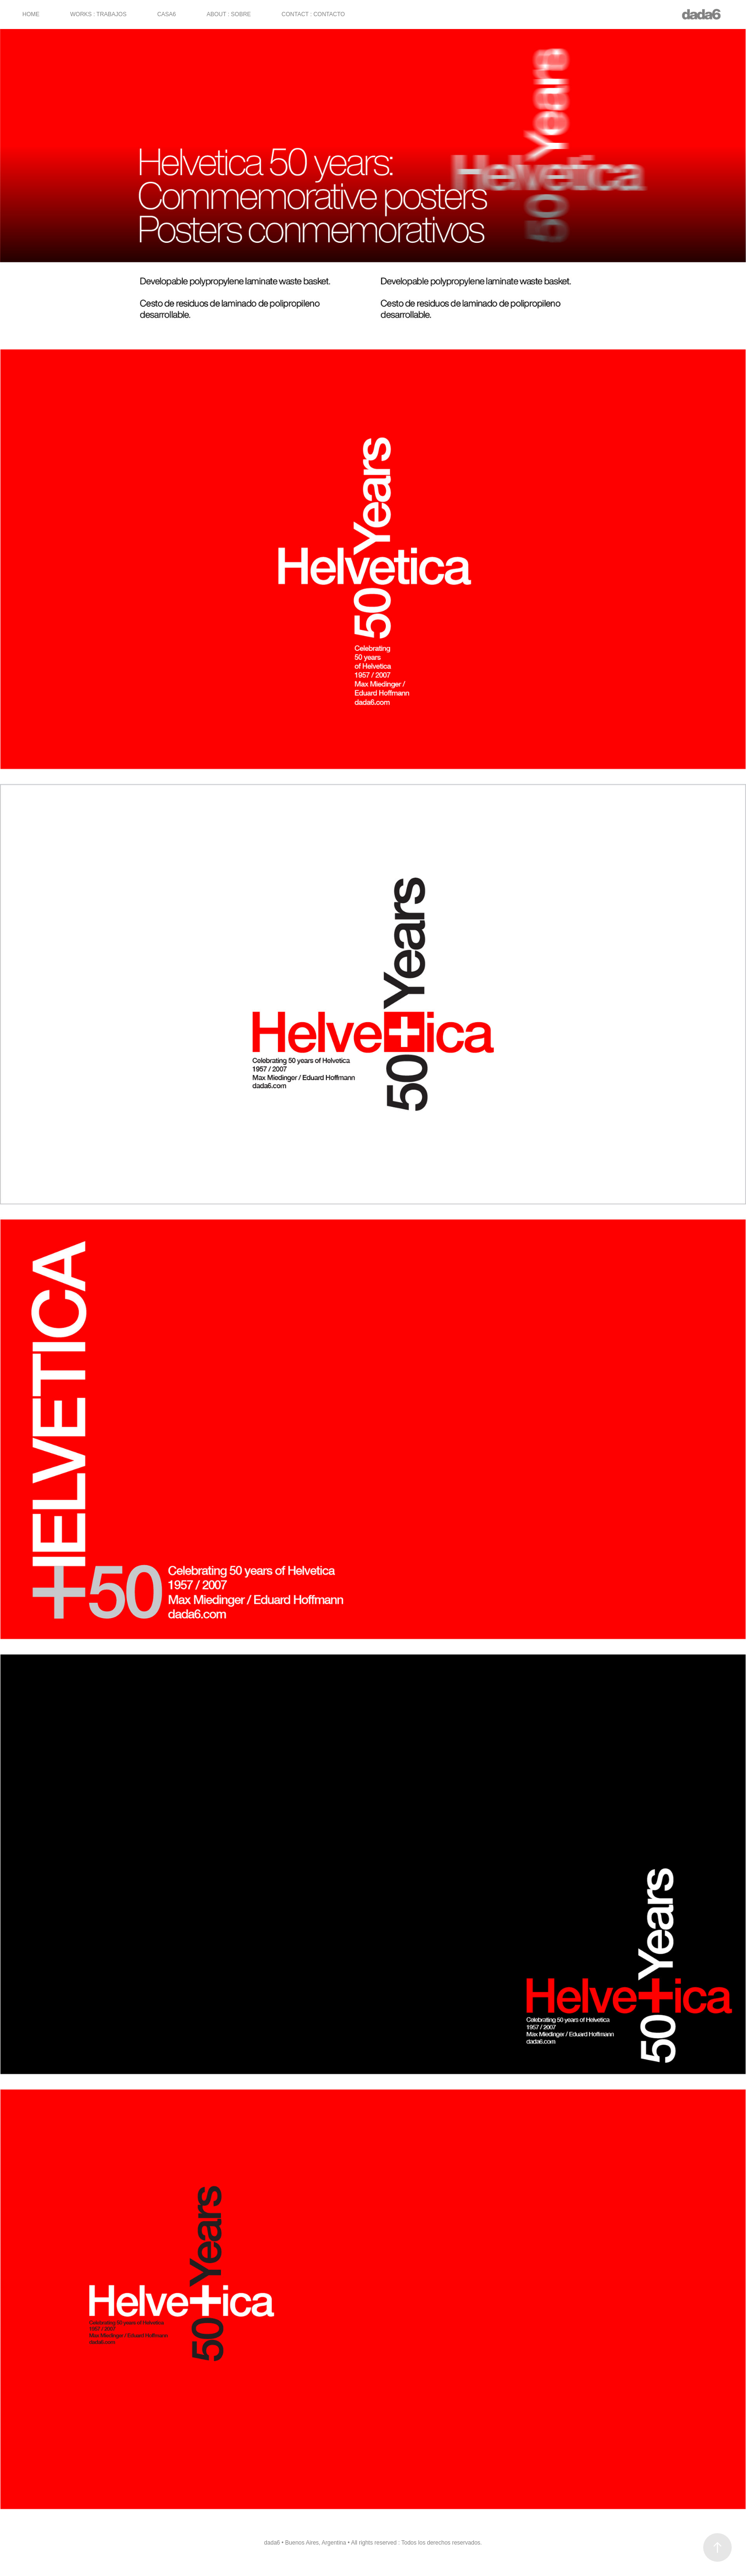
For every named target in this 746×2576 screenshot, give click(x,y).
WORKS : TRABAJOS (98, 14)
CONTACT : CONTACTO (313, 14)
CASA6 (166, 14)
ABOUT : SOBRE (228, 14)
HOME (30, 14)
